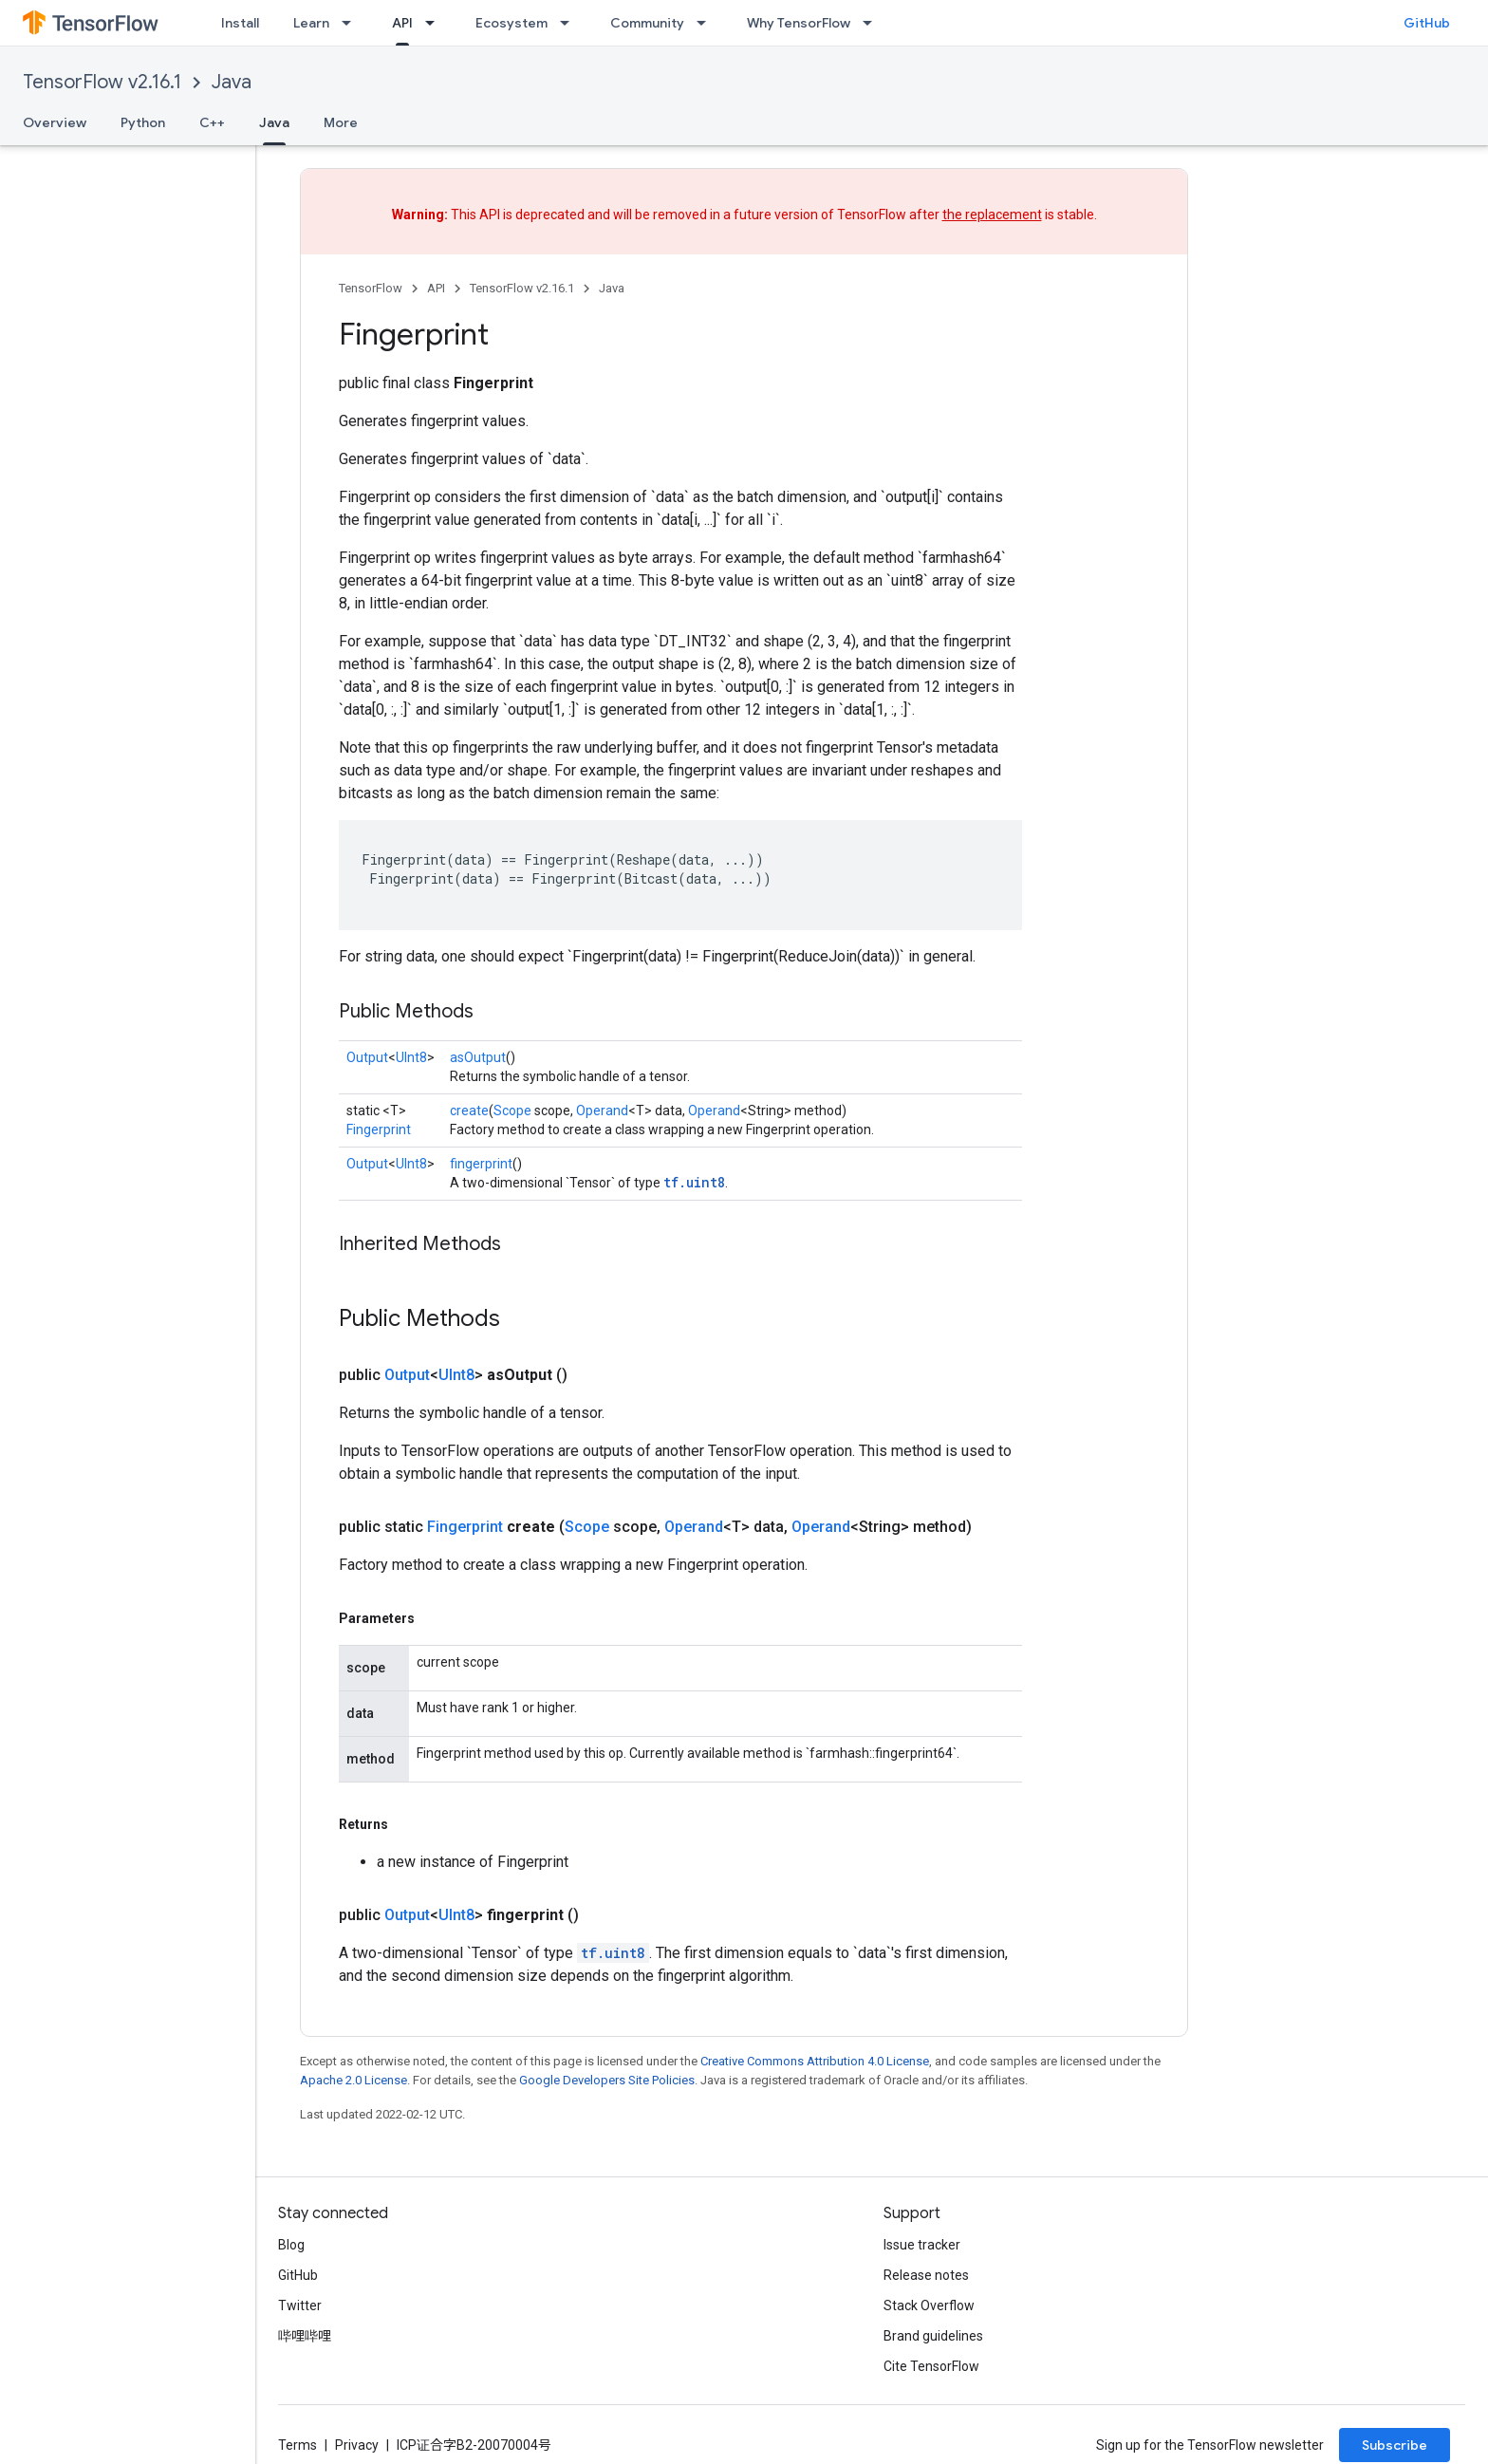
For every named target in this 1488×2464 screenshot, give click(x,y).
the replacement (992, 214)
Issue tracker (922, 2244)
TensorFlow (370, 288)
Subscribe (1394, 2445)
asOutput (478, 1057)
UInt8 (411, 1057)
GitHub (1427, 22)
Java (231, 82)
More (341, 122)
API (436, 288)
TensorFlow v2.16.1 (102, 82)
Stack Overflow (929, 2305)
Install (240, 22)
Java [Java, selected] (274, 122)
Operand (602, 1110)
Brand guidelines (933, 2335)
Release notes (926, 2275)
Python (143, 122)
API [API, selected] (402, 22)
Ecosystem (511, 22)
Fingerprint (378, 1129)
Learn (311, 22)
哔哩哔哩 (304, 2335)
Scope (512, 1110)
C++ (212, 122)
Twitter (300, 2305)
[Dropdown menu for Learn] (352, 23)
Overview (54, 122)
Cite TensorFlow (931, 2366)
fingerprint (481, 1163)
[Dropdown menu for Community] (707, 23)
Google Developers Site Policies (607, 2080)
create (469, 1110)
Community (647, 22)
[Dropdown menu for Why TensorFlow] (873, 23)
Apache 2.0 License (353, 2080)
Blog (291, 2244)
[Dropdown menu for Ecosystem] (570, 23)
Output (367, 1057)
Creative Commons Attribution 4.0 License (814, 2061)
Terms (297, 2445)
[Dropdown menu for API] (435, 23)
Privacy (357, 2445)
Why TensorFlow (798, 22)
